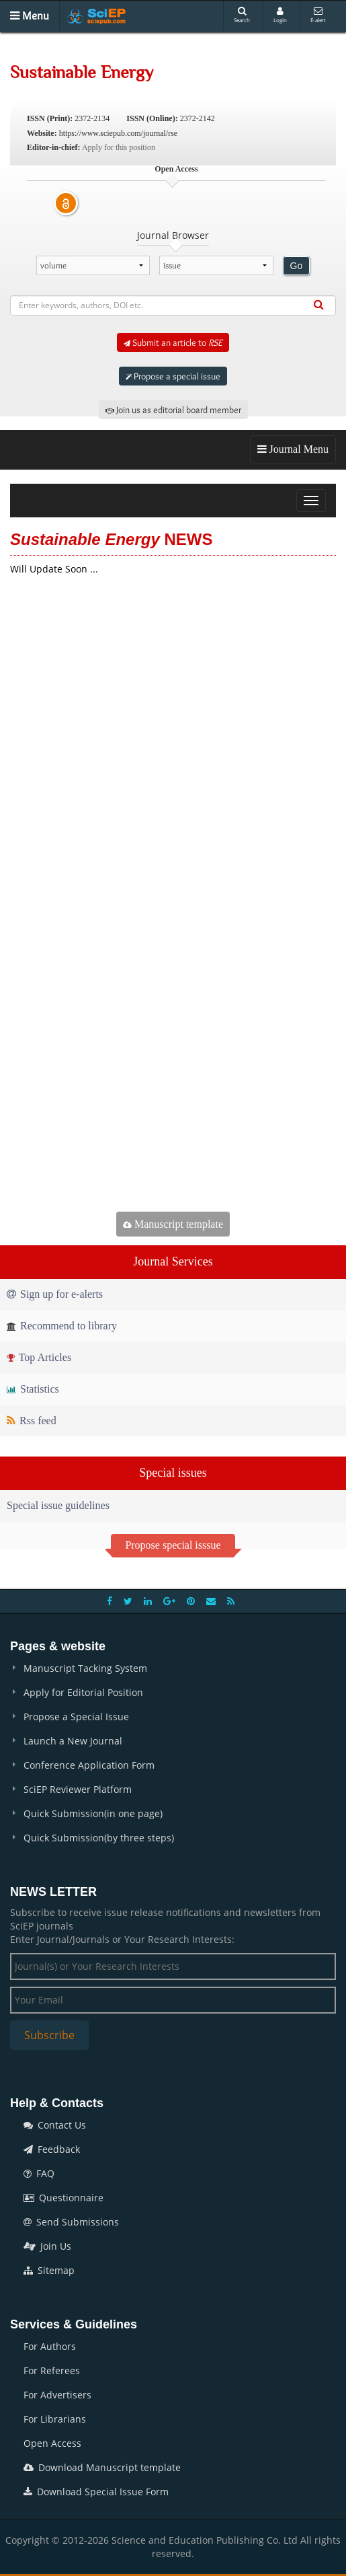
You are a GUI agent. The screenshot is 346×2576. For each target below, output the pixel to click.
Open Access (52, 2443)
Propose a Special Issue (76, 1716)
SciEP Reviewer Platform (78, 1789)
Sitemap (49, 2270)
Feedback (52, 2149)
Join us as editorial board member (173, 410)
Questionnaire (63, 2197)
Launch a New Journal (73, 1740)
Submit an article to (173, 342)
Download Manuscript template (102, 2467)
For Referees (52, 2370)
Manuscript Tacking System (85, 1668)
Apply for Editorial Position (83, 1692)
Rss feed (31, 1420)
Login (280, 15)
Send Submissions (71, 2221)
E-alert (318, 15)
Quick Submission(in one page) (93, 1813)
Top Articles (39, 1357)
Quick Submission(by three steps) (99, 1837)
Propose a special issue (173, 376)
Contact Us (55, 2125)
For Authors (50, 2346)
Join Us (47, 2246)
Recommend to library (62, 1325)
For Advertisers (57, 2394)
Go (296, 265)
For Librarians (55, 2419)
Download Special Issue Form (96, 2491)
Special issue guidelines (58, 1505)
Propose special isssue (172, 1545)
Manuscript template (173, 1224)
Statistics (33, 1389)
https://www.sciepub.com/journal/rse (118, 133)
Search (242, 15)
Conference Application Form (89, 1765)
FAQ (39, 2173)
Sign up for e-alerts (55, 1294)
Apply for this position (118, 147)
